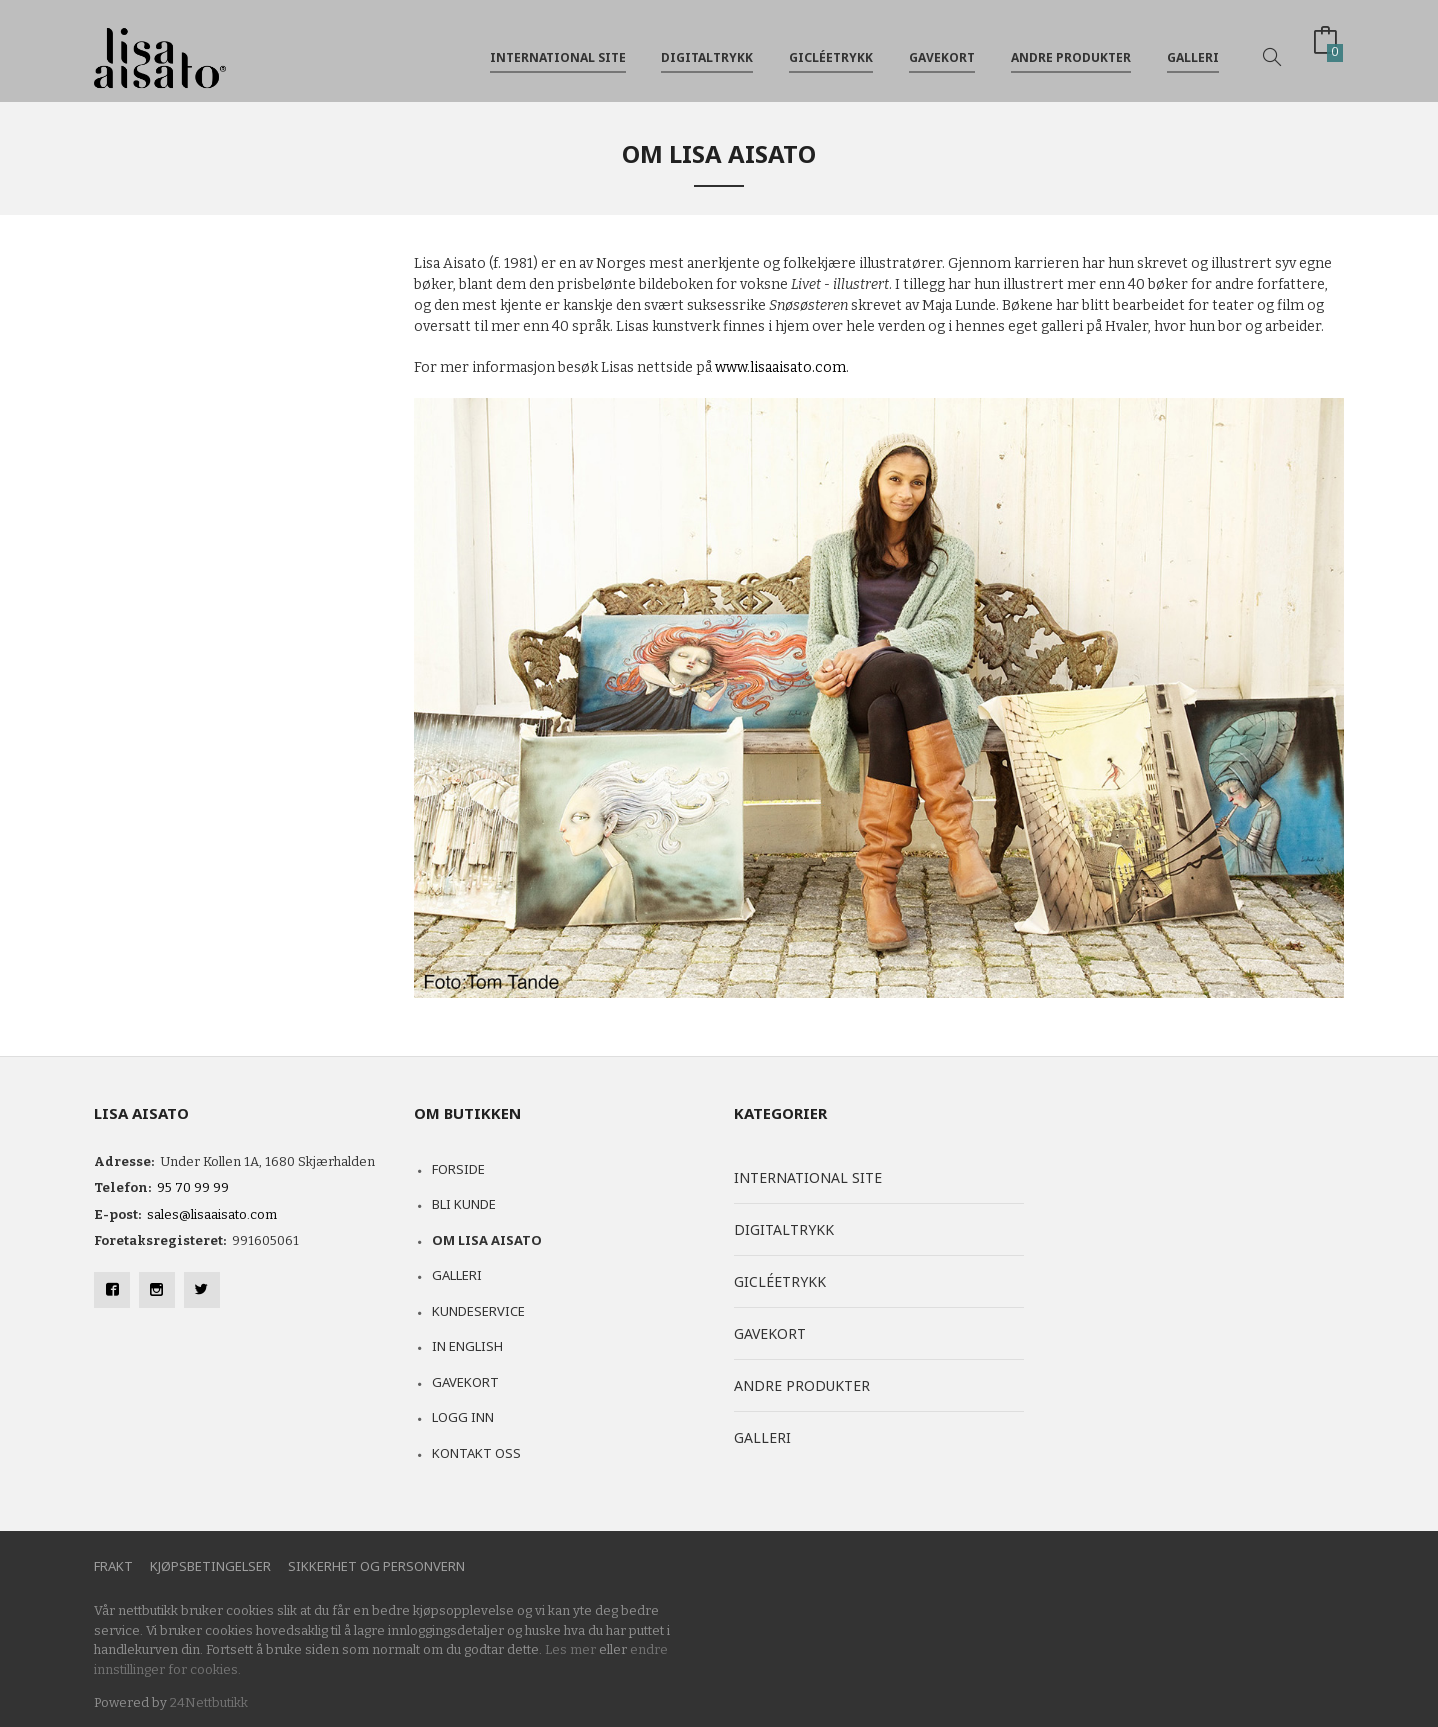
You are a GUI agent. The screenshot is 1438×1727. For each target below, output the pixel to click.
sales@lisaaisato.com (212, 1214)
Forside (458, 1169)
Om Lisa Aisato (487, 1240)
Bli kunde (464, 1204)
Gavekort (942, 48)
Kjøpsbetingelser (210, 1566)
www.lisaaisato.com (780, 367)
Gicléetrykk (831, 48)
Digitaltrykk (707, 48)
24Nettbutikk (209, 1702)
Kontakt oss (476, 1453)
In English (467, 1346)
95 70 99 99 (193, 1187)
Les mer (570, 1649)
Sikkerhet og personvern (376, 1566)
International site (558, 48)
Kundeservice (478, 1311)
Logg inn (463, 1417)
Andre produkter (1071, 48)
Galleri (1193, 48)
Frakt (113, 1566)
